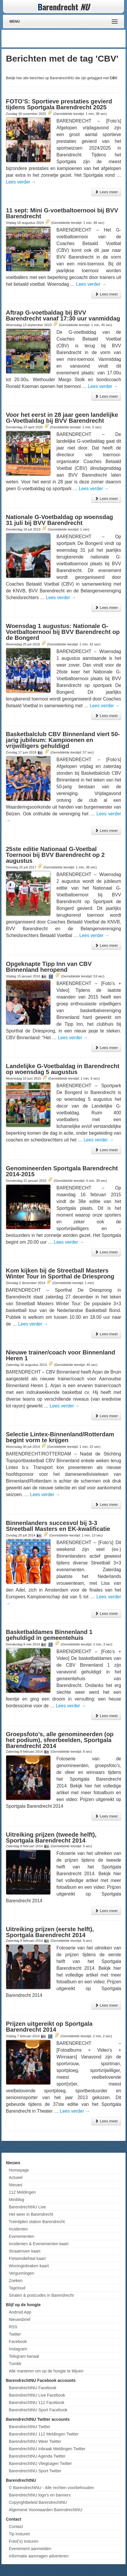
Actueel (16, 2177)
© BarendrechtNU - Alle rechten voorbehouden (51, 2487)
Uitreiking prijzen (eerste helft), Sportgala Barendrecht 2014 (50, 1932)
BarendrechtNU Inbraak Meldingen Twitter (47, 2448)
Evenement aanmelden (30, 2548)
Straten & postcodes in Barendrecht (41, 2295)
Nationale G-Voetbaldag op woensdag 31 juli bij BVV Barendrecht (59, 520)
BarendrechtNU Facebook (32, 2387)
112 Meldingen (22, 2192)
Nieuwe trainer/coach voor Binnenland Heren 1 (60, 1355)
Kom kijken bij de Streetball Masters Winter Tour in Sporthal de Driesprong (60, 1273)
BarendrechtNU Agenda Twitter (37, 2456)
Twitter (15, 2334)
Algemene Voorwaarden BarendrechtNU (45, 2509)
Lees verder (21, 181)
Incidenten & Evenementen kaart (38, 2243)
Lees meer (106, 192)
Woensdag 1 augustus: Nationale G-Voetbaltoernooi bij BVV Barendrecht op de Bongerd (63, 632)
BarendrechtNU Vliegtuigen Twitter (40, 2463)
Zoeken (16, 2280)
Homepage (19, 2170)
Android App (20, 2312)
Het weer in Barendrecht (31, 2214)
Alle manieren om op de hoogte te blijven (46, 2371)
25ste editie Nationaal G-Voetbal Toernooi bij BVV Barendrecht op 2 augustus (55, 855)
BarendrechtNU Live (27, 2207)
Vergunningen (21, 2273)
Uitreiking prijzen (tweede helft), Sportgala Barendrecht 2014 (51, 1837)
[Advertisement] (77, 38)
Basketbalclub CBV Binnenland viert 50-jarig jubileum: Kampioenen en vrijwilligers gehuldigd (63, 740)
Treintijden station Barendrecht (37, 2221)
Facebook (18, 2341)
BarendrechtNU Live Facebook (37, 2395)
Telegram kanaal (24, 2356)
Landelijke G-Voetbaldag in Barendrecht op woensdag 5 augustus (62, 1069)
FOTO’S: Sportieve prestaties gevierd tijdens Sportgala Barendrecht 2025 (59, 104)
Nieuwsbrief (19, 2319)
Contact (16, 2526)
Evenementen (21, 2236)
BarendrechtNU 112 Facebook (36, 2402)
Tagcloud (17, 2288)
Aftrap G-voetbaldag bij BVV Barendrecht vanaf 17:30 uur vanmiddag (63, 315)
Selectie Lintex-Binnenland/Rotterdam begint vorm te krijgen (60, 1437)
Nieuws (15, 2184)
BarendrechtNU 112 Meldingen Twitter (43, 2434)
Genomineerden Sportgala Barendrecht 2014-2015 (62, 1171)
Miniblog (16, 2199)
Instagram (18, 2349)
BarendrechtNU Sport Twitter (35, 2470)
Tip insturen (19, 2534)
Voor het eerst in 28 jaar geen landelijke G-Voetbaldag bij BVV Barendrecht (62, 418)
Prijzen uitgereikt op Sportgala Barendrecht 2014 (49, 2026)
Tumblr (15, 2363)
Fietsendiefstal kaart (27, 2258)
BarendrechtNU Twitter (29, 2426)
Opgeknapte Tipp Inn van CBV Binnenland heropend (49, 967)
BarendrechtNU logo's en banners (40, 2495)
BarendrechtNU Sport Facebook (38, 2410)
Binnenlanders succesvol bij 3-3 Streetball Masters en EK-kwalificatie (58, 1526)
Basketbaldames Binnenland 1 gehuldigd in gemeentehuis (49, 1635)
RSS (13, 2326)
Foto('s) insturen (24, 2541)
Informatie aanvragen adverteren (38, 2556)
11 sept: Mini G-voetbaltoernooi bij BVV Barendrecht (62, 213)
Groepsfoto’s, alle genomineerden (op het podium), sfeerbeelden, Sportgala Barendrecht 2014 (59, 1740)
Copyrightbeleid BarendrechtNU (38, 2502)
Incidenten (18, 2229)
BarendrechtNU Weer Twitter (35, 2441)
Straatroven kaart (24, 2251)
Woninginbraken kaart (29, 2265)
